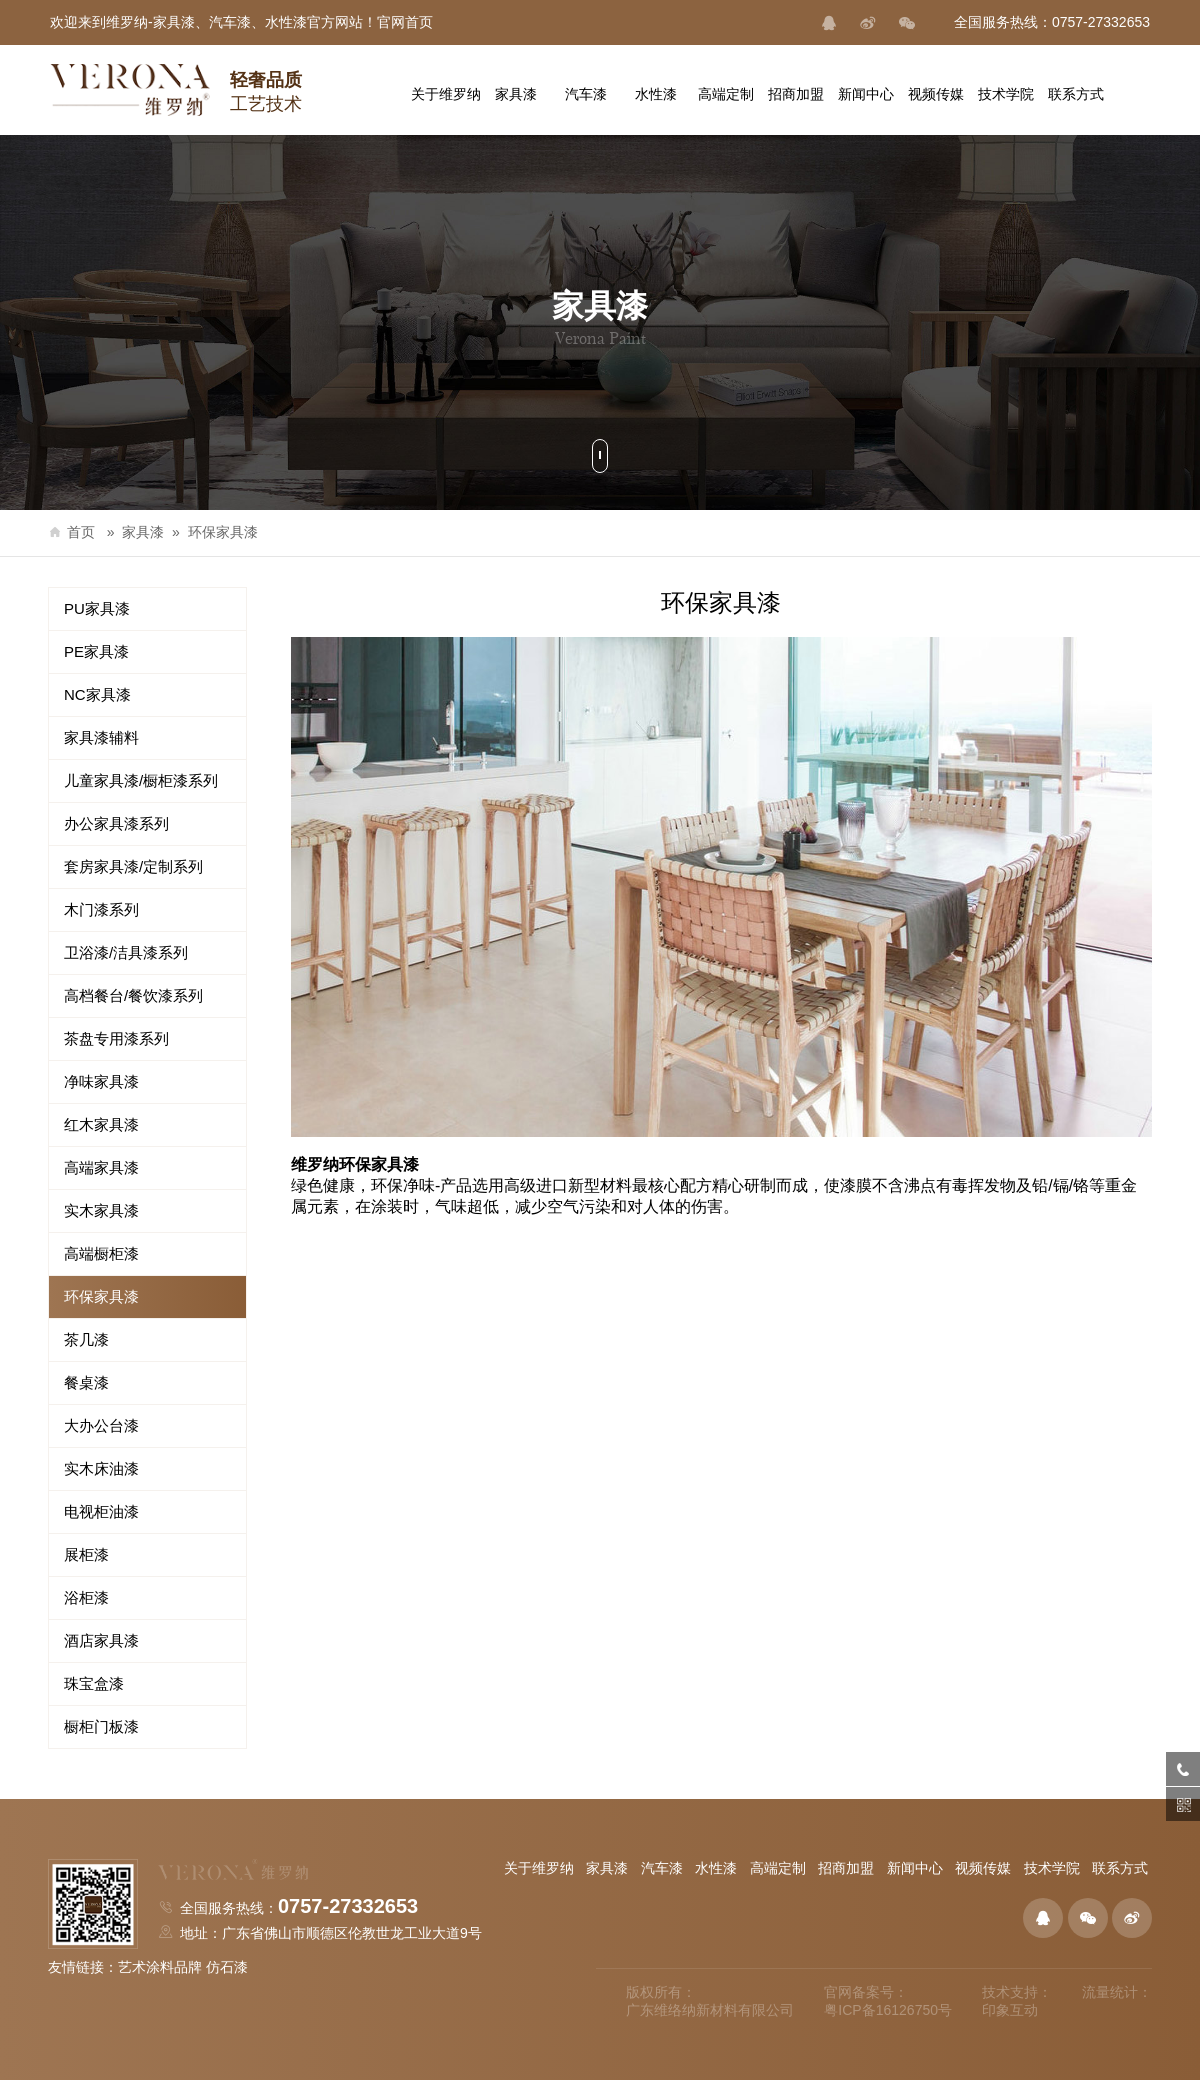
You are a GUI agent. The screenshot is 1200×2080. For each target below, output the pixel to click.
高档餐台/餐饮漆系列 (133, 995)
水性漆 (716, 1868)
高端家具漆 (101, 1167)
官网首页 (405, 22)
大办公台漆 (101, 1425)
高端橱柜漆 (101, 1253)
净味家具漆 (101, 1081)
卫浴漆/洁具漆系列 (126, 952)
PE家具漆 (96, 651)
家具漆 (143, 532)
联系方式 (1120, 1868)
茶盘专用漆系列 (116, 1038)
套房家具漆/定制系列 (133, 866)
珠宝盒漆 (94, 1683)
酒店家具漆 (101, 1640)
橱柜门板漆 (101, 1726)
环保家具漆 (223, 532)
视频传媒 (983, 1868)
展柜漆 (86, 1554)
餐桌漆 (86, 1382)
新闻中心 (915, 1868)
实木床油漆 (101, 1468)
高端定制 (778, 1868)
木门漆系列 (101, 909)
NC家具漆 (97, 694)
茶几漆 (86, 1339)
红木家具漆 (101, 1124)
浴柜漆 (86, 1597)
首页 (71, 532)
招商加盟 (846, 1868)
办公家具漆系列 (116, 823)
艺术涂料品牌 (160, 1967)
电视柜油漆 (101, 1511)
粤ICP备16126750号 (888, 2010)
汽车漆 (662, 1868)
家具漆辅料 (101, 737)
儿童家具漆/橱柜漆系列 (141, 780)
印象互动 (1010, 2010)
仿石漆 (227, 1967)
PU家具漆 (97, 608)
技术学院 (1052, 1868)
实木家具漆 (101, 1210)
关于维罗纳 (539, 1868)
